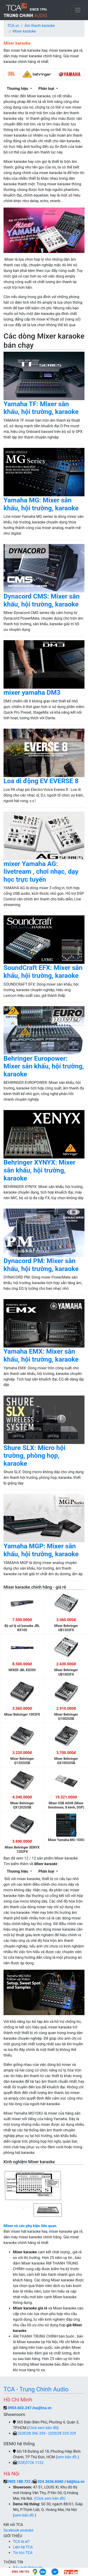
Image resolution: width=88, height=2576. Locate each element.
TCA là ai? (21, 2541)
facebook (12, 2530)
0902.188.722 (19, 2481)
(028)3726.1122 (30, 2462)
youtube (26, 2530)
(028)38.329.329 (62, 2433)
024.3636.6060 (50, 2481)
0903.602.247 (20, 2408)
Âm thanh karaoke (40, 25)
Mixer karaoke (24, 31)
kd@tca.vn (75, 2481)
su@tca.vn (43, 2408)
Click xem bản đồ (43, 2428)
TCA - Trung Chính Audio (36, 2389)
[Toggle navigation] (77, 10)
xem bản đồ (67, 2457)
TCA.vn (13, 25)
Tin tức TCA (23, 2552)
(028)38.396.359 (32, 2433)
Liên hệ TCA (23, 2547)
